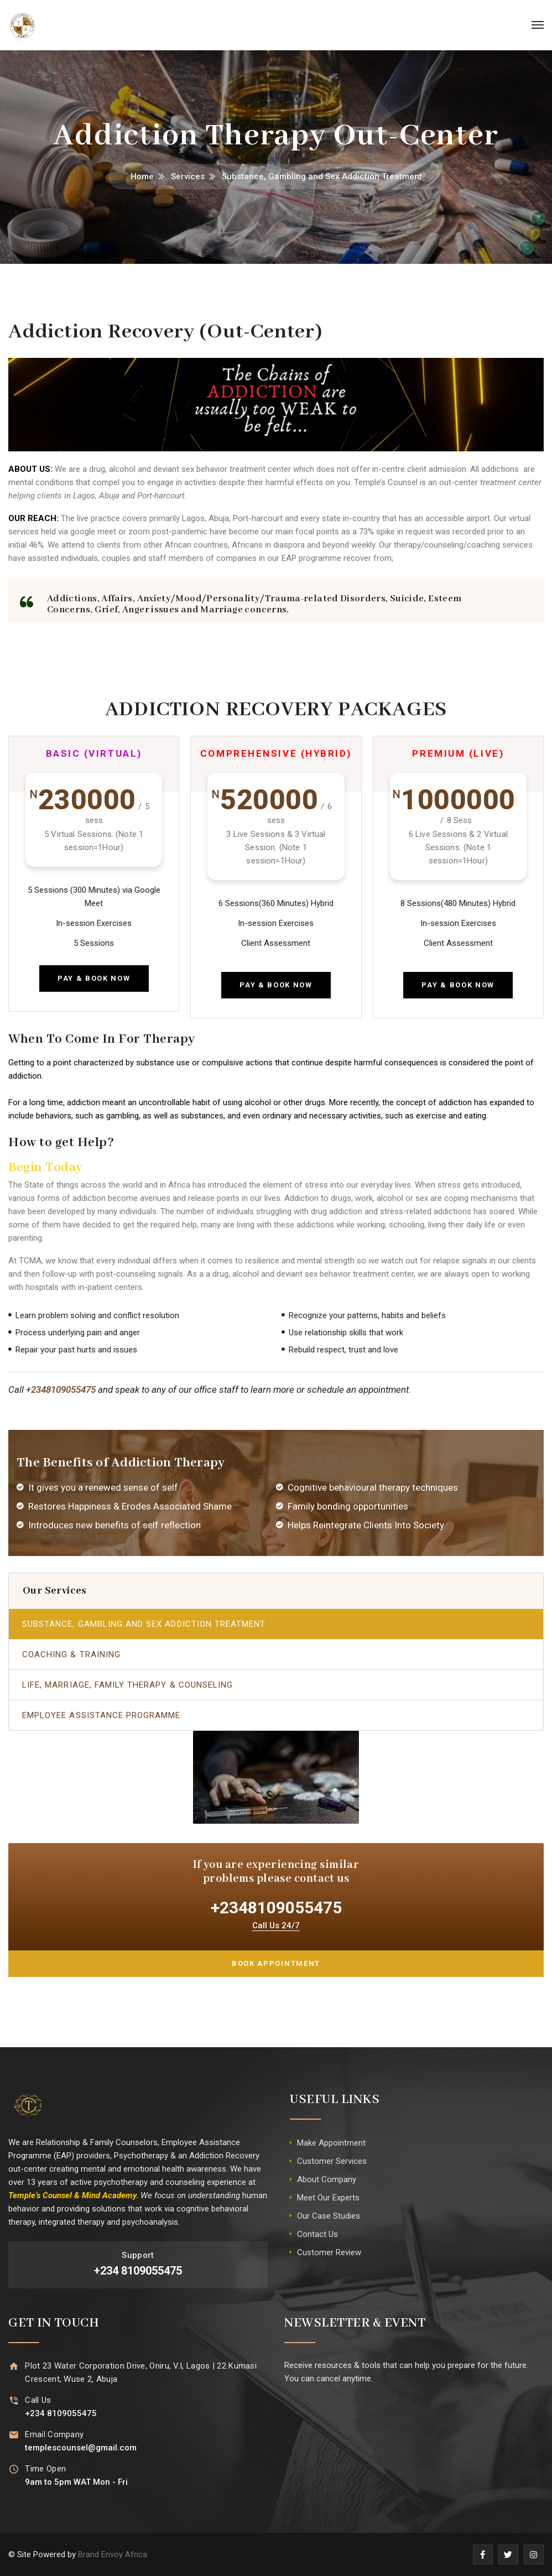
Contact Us (317, 2234)
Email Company (54, 2434)
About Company (326, 2179)
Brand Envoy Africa (112, 2554)
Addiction (301, 1198)
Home (142, 176)
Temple (21, 2195)
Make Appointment (331, 2143)
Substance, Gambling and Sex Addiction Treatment (143, 1624)
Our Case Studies (328, 2216)
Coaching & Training (71, 1654)
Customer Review (329, 2252)
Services (188, 176)
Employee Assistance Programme (101, 1715)
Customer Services (332, 2161)
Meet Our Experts (328, 2198)
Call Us (38, 2400)
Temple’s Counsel (386, 482)
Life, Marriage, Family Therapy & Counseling (127, 1685)
